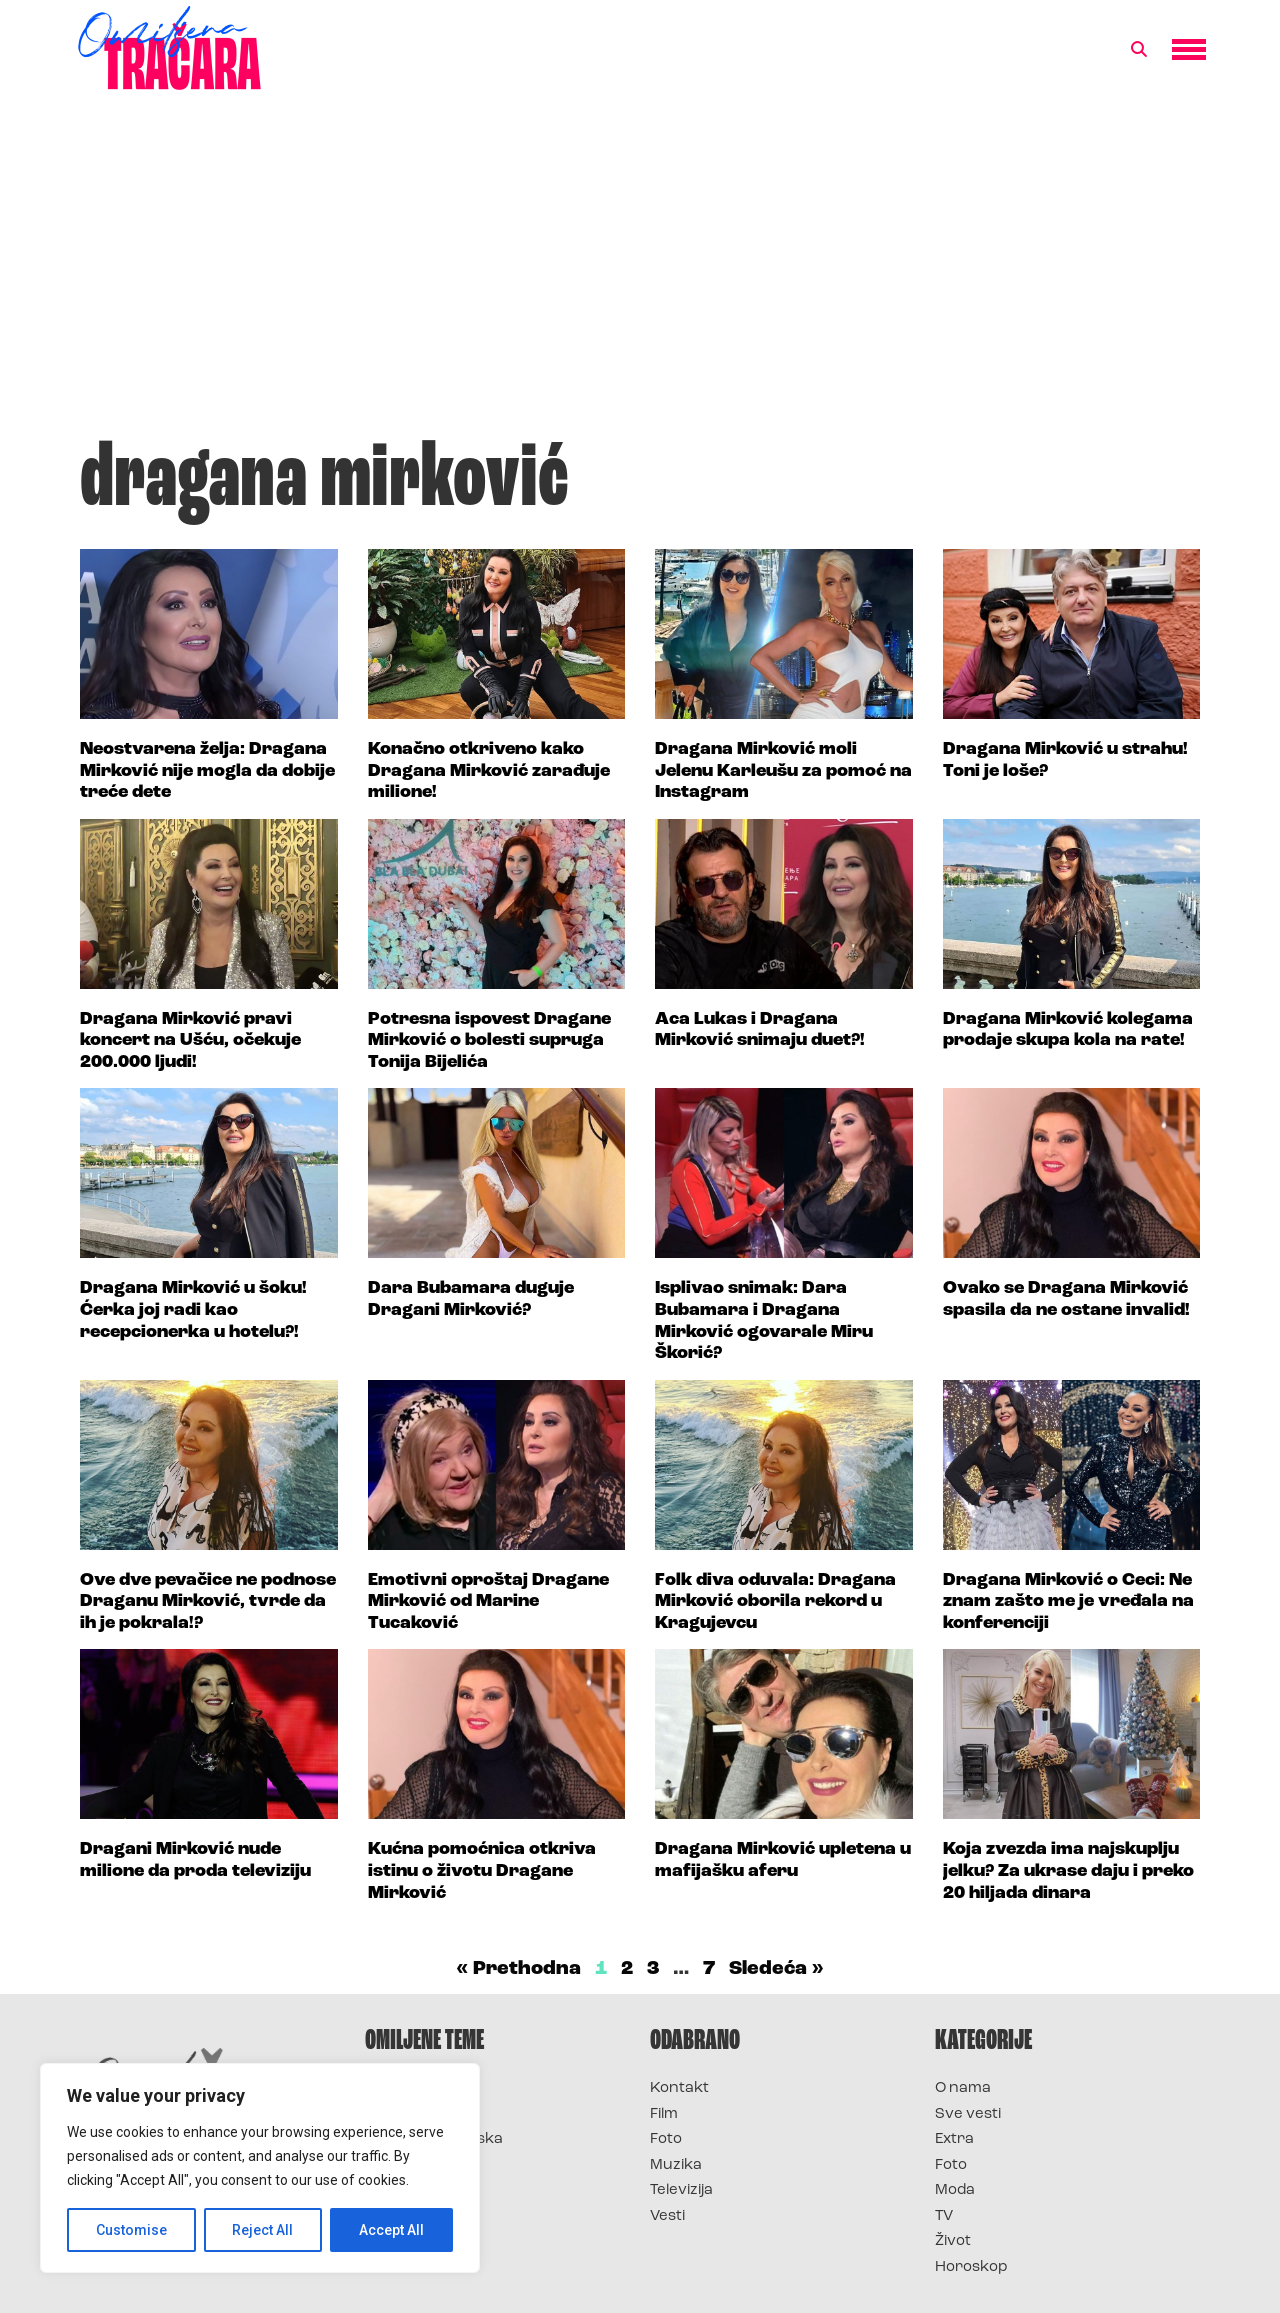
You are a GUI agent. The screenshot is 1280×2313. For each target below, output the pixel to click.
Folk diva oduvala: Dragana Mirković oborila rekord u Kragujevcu (775, 1602)
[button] (1139, 50)
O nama (963, 2088)
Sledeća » (776, 1969)
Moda (955, 2190)
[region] (260, 2168)
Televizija (681, 2190)
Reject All (263, 2230)
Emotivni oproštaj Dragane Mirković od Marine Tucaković (488, 1602)
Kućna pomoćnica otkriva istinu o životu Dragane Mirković (482, 1871)
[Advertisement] (640, 274)
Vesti (667, 2216)
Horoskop (971, 2267)
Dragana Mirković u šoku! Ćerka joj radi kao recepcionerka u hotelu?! (193, 1310)
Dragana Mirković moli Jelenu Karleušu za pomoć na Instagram (783, 771)
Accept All (391, 2230)
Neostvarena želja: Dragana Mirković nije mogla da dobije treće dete (207, 771)
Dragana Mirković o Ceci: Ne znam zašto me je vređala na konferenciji (1068, 1602)
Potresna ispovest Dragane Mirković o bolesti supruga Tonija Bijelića (489, 1041)
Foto (666, 2139)
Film (664, 2114)
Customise (131, 2230)
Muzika (676, 2165)
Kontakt (679, 2088)
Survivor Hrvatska (434, 2139)
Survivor (398, 2088)
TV (944, 2216)
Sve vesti (968, 2114)
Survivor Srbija (421, 2165)
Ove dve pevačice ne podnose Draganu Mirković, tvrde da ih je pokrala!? (208, 1602)
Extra (954, 2139)
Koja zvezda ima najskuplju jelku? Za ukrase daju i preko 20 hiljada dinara (1068, 1871)
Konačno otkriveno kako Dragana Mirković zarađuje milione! (489, 771)
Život (953, 2241)
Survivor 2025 (417, 2114)
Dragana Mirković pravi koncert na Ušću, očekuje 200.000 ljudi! (190, 1041)
